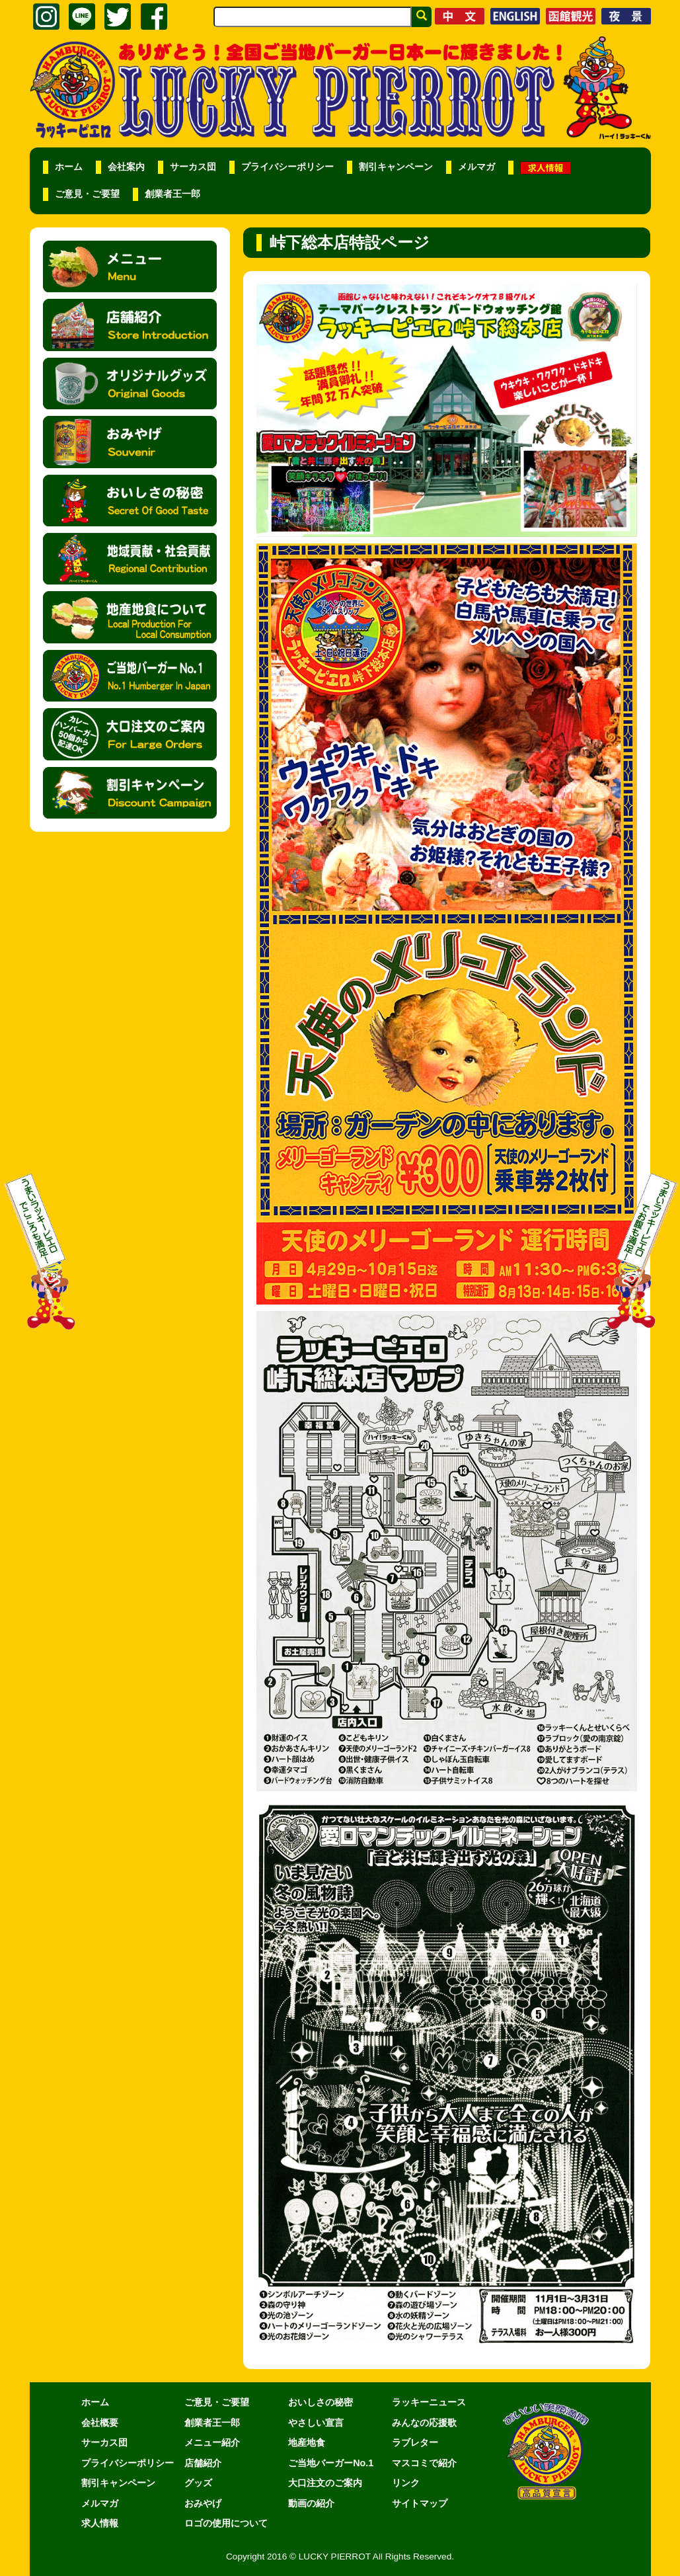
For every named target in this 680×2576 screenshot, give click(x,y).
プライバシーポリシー (287, 167)
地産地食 (306, 2442)
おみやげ (202, 2503)
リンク (406, 2482)
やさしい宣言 (316, 2422)
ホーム (69, 167)
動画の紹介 (311, 2503)
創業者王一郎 (172, 194)
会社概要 (99, 2422)
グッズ (198, 2482)
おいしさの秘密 (320, 2402)
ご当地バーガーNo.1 (330, 2463)
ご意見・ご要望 (87, 194)
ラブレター (415, 2442)
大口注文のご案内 (325, 2482)
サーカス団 (193, 167)
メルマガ (476, 167)
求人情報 (99, 2523)
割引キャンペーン (396, 167)
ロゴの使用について (226, 2523)
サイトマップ (419, 2503)
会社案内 (126, 167)
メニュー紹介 (212, 2442)
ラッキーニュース (429, 2402)
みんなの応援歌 (424, 2422)
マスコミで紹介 (424, 2463)
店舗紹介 (202, 2463)
